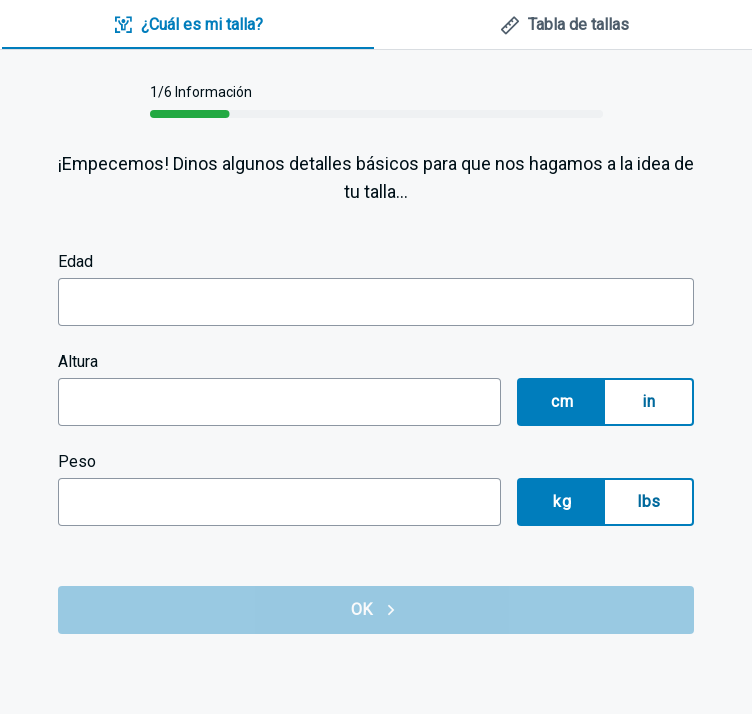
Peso (77, 461)
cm (562, 401)
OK (376, 610)
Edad (75, 261)
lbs (648, 501)
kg (562, 501)
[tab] (188, 25)
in (648, 401)
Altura (78, 361)
